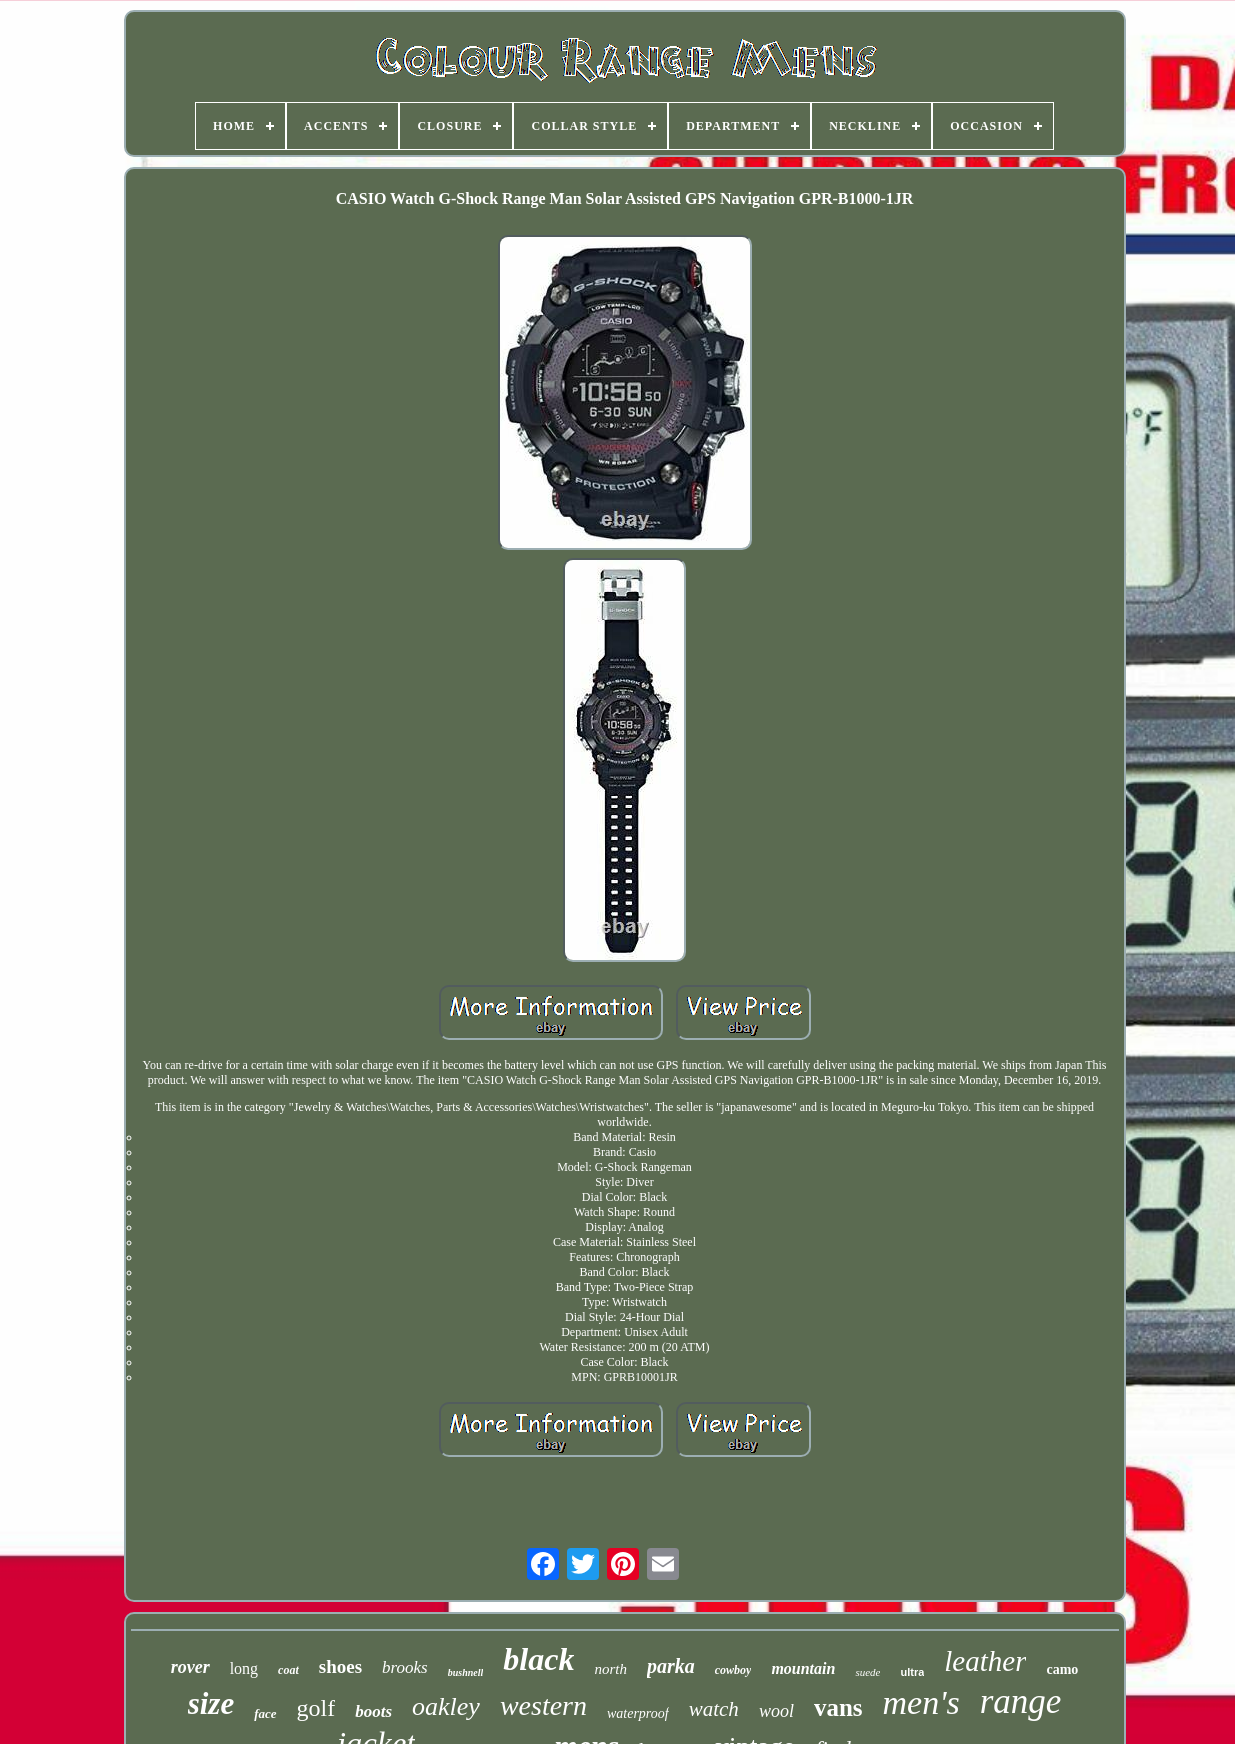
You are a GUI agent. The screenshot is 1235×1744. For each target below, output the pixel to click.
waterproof (638, 1713)
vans (838, 1707)
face (265, 1713)
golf (316, 1708)
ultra (912, 1672)
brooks (405, 1667)
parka (671, 1666)
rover (190, 1667)
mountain (803, 1668)
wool (776, 1711)
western (543, 1705)
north (610, 1669)
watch (714, 1709)
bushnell (466, 1672)
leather (985, 1661)
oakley (446, 1706)
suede (867, 1672)
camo (1062, 1669)
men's (921, 1702)
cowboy (733, 1670)
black (538, 1659)
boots (373, 1711)
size (211, 1703)
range (1021, 1701)
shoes (340, 1666)
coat (288, 1670)
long (244, 1668)
